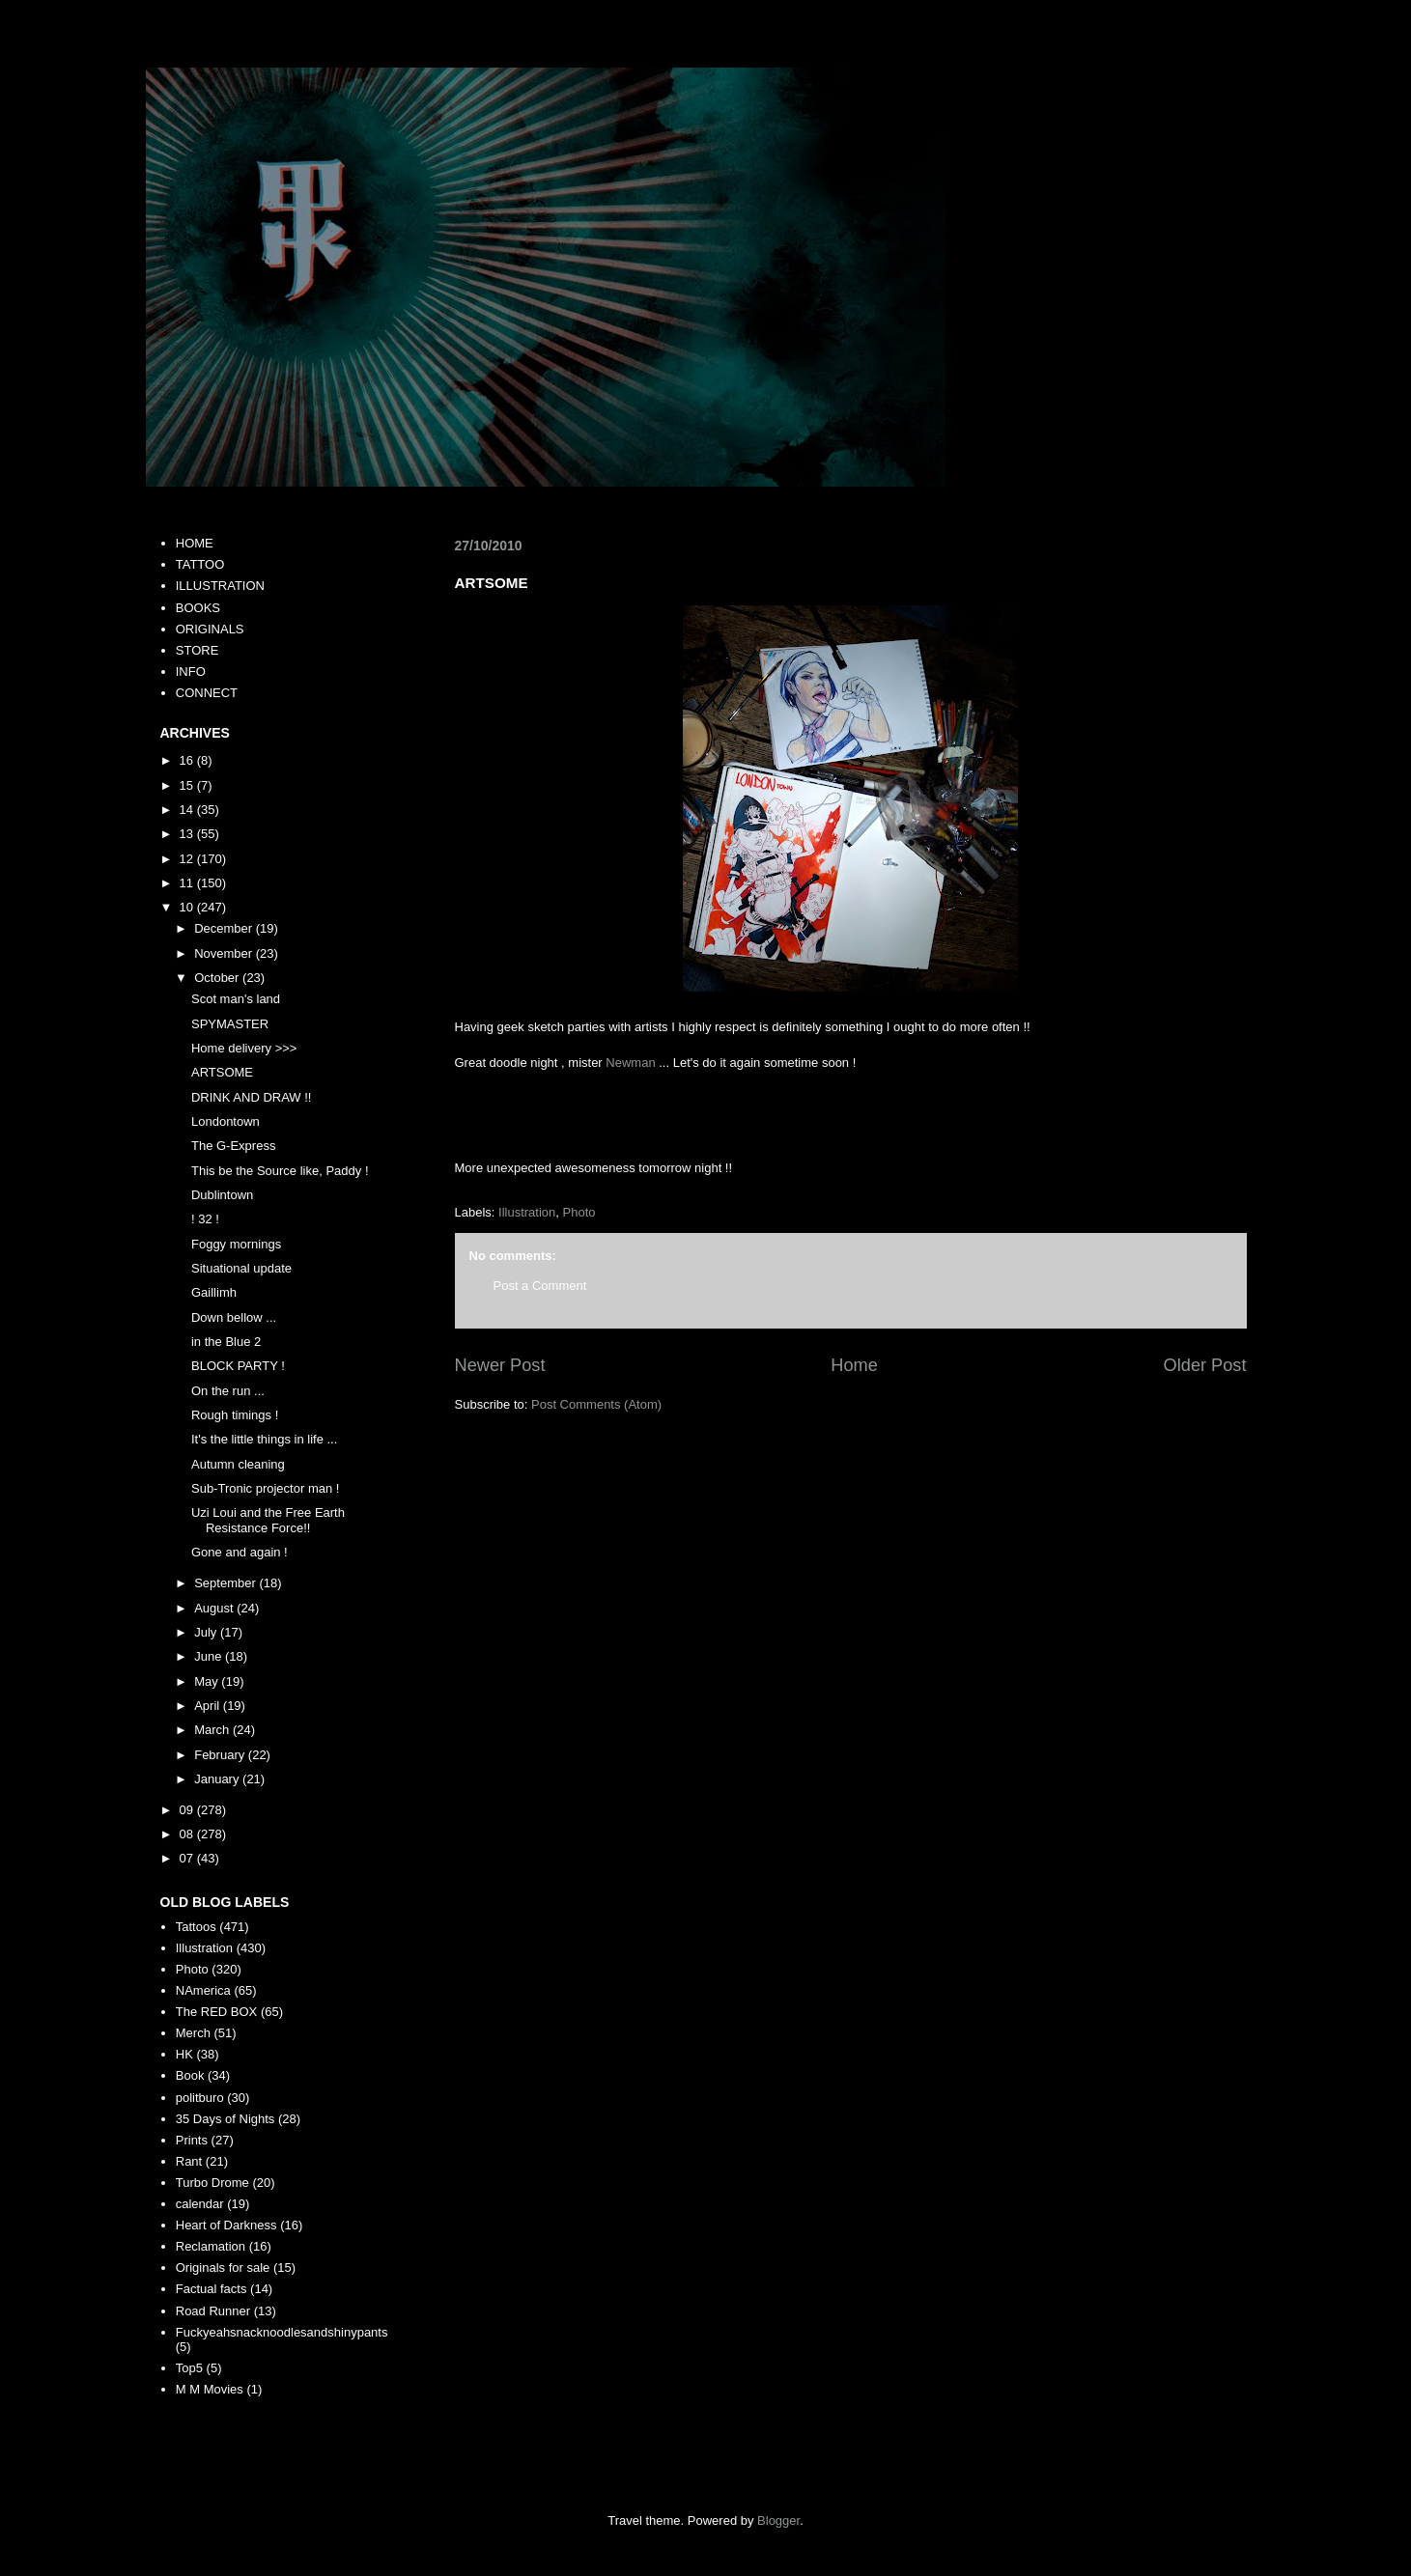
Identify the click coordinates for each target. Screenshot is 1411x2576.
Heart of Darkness (226, 2225)
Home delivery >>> (243, 1048)
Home (854, 1365)
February (221, 1755)
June (209, 1656)
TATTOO (200, 564)
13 (188, 833)
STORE (197, 650)
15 (188, 785)
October (218, 977)
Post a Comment (540, 1285)
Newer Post (500, 1365)
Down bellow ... (233, 1317)
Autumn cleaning (238, 1464)
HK (184, 2054)
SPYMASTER (229, 1024)
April (208, 1705)
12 (188, 859)
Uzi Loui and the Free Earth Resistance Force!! (268, 1520)
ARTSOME (222, 1072)
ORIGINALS (210, 629)
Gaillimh (214, 1292)
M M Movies (209, 2389)
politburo (200, 2097)
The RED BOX (217, 2011)
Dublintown (222, 1195)
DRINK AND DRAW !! (251, 1097)
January (218, 1779)
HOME (194, 543)
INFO (191, 671)
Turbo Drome (212, 2182)
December (225, 928)
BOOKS (198, 608)
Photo (579, 1212)
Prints (192, 2140)
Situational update (241, 1268)
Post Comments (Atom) (596, 1404)
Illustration (526, 1212)
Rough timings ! (234, 1415)
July (207, 1632)
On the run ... (228, 1391)
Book (190, 2075)
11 (188, 883)
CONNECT (207, 693)
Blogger (778, 2520)
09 (188, 1810)
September (226, 1583)
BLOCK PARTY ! (238, 1365)
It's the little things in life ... (264, 1439)
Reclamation (210, 2246)
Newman (630, 1062)
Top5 (189, 2368)
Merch (193, 2033)
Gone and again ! (239, 1552)
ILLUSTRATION (220, 585)
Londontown (225, 1121)
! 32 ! (205, 1219)
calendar (200, 2204)
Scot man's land (235, 999)
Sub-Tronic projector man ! (265, 1488)
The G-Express (233, 1145)
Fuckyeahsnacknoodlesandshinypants (282, 2332)
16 (188, 760)
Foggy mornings (236, 1244)
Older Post (1205, 1365)
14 (188, 809)
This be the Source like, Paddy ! (280, 1170)
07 (188, 1858)
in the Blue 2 (226, 1341)
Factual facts (211, 2289)
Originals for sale (223, 2267)
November (225, 953)
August (215, 1608)
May (207, 1681)
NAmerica (203, 1990)
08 (188, 1834)
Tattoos (196, 1926)
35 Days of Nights (225, 2119)
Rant (189, 2161)
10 (188, 907)
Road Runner (213, 2311)
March (213, 1729)
